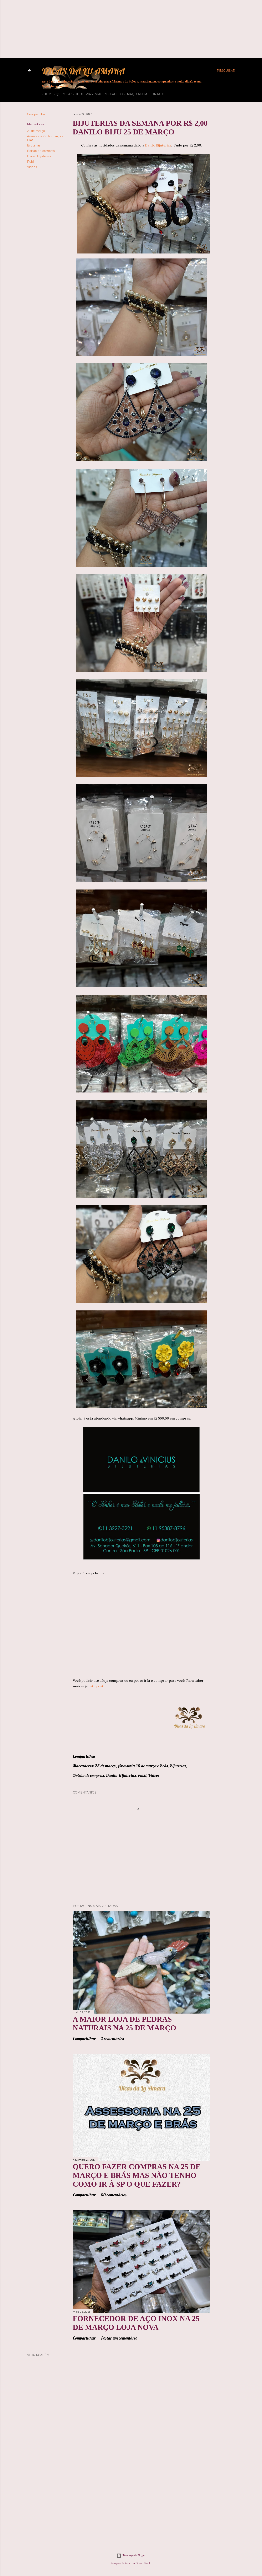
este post (96, 1686)
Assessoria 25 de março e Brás (143, 1765)
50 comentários (113, 2194)
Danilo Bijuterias (158, 145)
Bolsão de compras (41, 151)
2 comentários (112, 2038)
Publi (30, 162)
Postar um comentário (119, 2338)
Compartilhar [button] (36, 114)
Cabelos (115, 94)
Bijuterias (82, 94)
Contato (155, 94)
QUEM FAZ (62, 94)
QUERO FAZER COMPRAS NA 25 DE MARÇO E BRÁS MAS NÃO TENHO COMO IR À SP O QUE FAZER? (137, 2175)
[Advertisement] (131, 29)
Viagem (100, 94)
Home (47, 94)
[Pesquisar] (226, 71)
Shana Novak (143, 2564)
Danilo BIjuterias (39, 156)
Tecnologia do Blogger (131, 2555)
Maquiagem (135, 94)
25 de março (36, 131)
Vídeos (32, 167)
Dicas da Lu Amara (83, 71)
